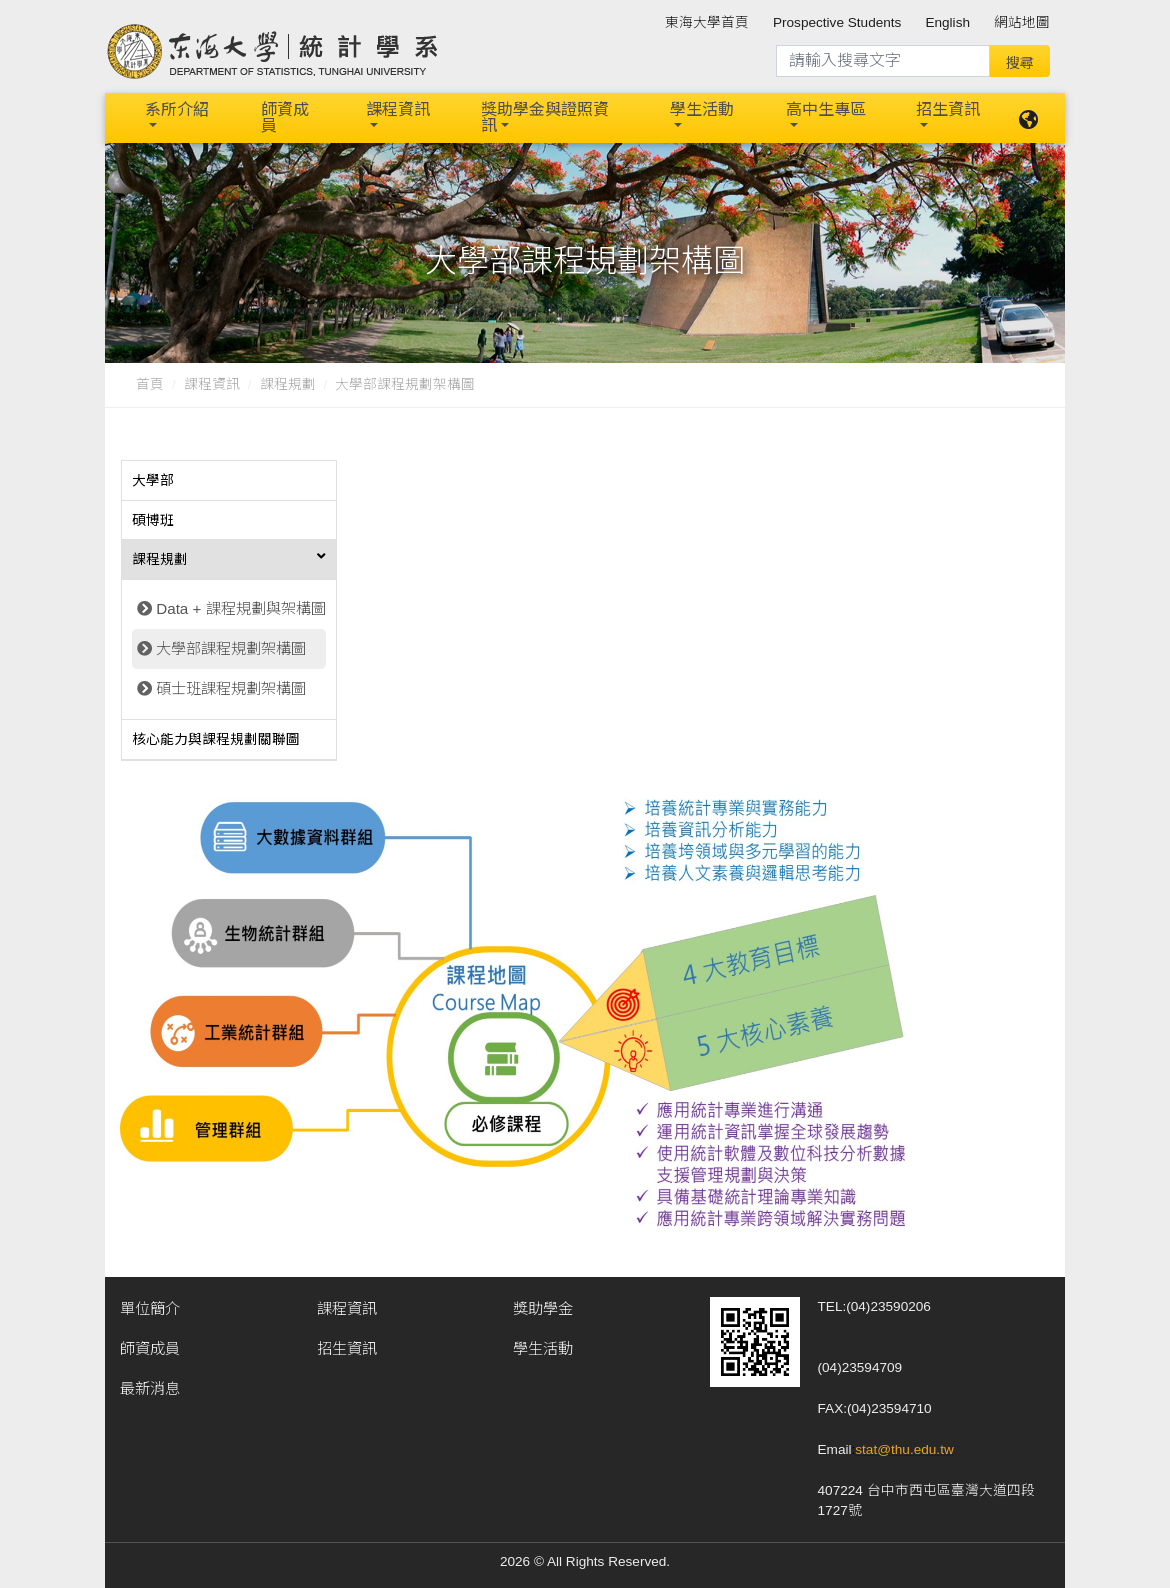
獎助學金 (543, 1305)
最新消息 (150, 1385)
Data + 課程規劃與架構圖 (240, 606)
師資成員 (285, 116)
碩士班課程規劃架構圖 (231, 686)
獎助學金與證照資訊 (545, 116)
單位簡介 (150, 1305)
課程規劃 (288, 382)
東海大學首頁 (707, 22)
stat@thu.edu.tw (904, 1446)
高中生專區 (826, 108)
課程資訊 (398, 108)
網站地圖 (1022, 22)
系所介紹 (177, 108)
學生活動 (702, 108)
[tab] (229, 479)
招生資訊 (948, 108)
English (947, 22)
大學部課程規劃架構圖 (231, 646)
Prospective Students (837, 22)
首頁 (150, 382)
